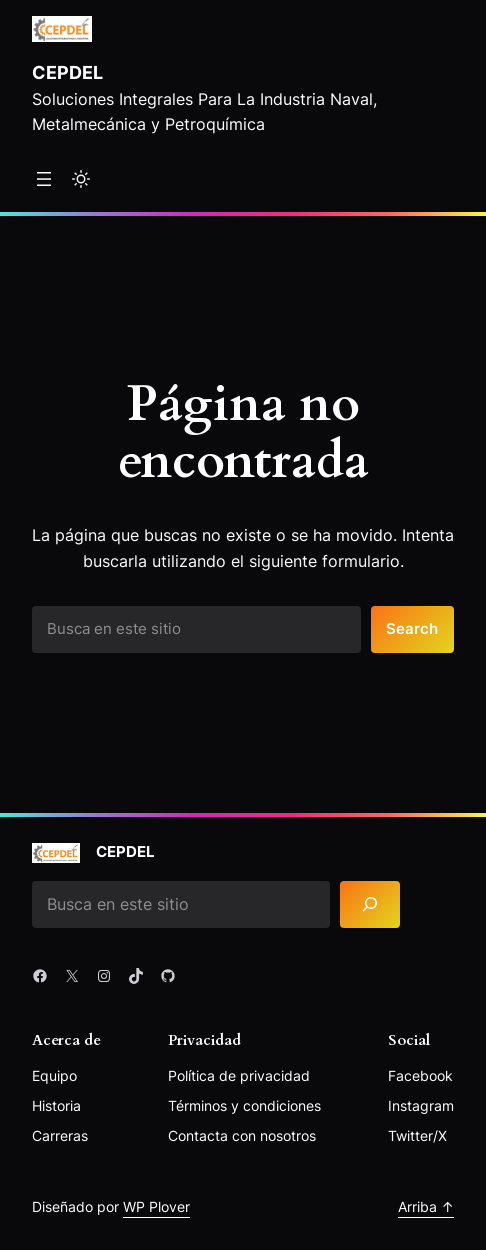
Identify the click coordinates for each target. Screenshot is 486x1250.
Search (412, 629)
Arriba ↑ (426, 1206)
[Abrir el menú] (44, 179)
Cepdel (67, 72)
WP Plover (156, 1206)
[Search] (370, 904)
